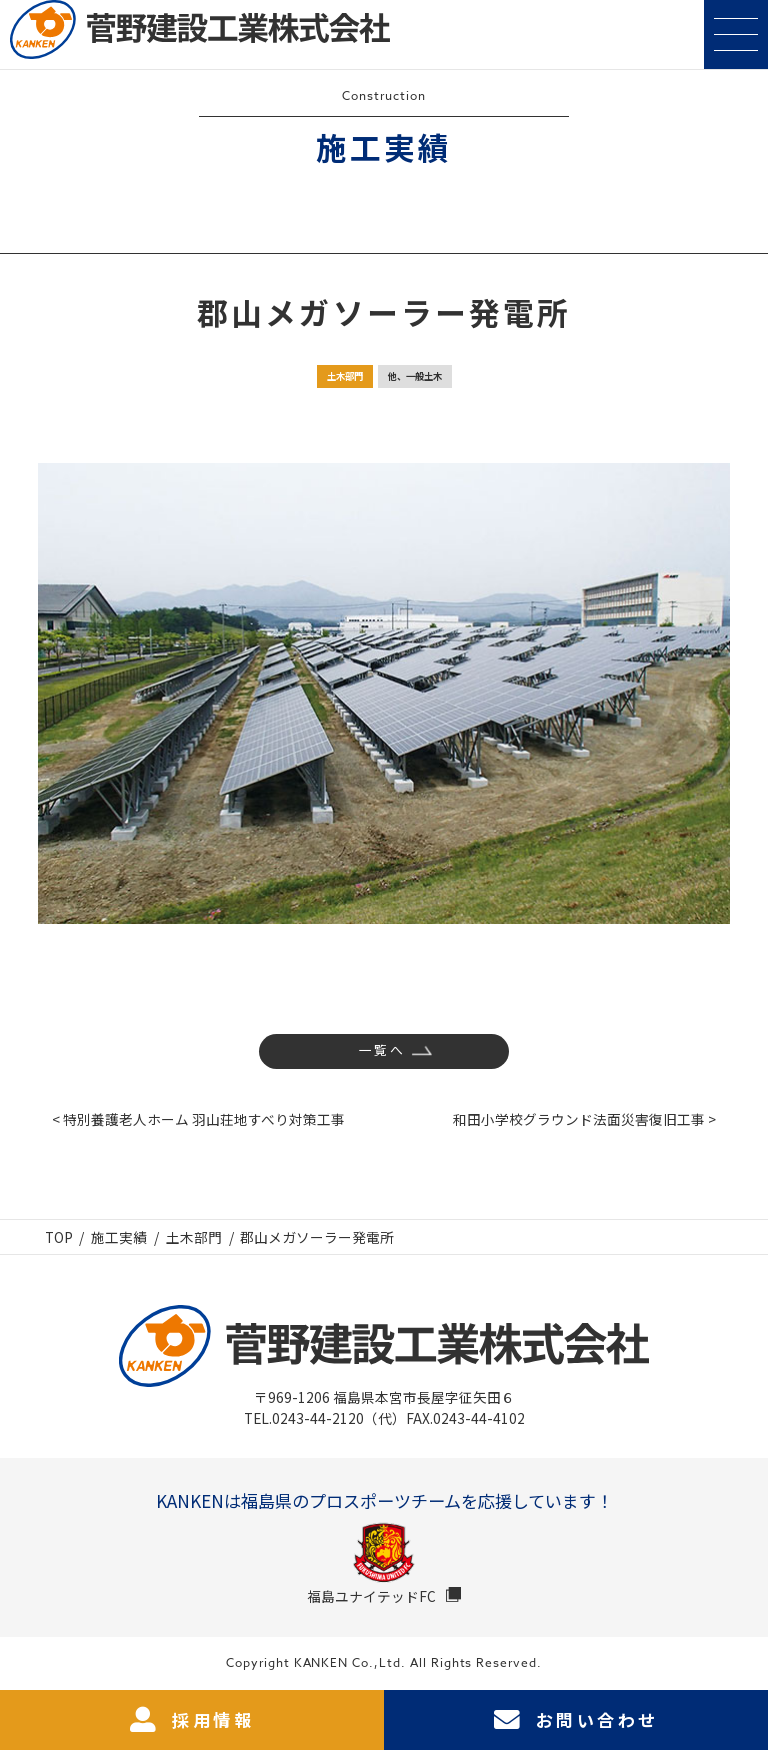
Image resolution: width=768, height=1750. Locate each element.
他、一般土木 (415, 376)
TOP (59, 1237)
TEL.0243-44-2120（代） (325, 1418)
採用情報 (192, 1720)
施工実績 (119, 1237)
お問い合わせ (576, 1720)
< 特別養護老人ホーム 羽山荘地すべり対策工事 (198, 1119)
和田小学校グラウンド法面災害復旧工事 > (584, 1119)
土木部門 (345, 376)
